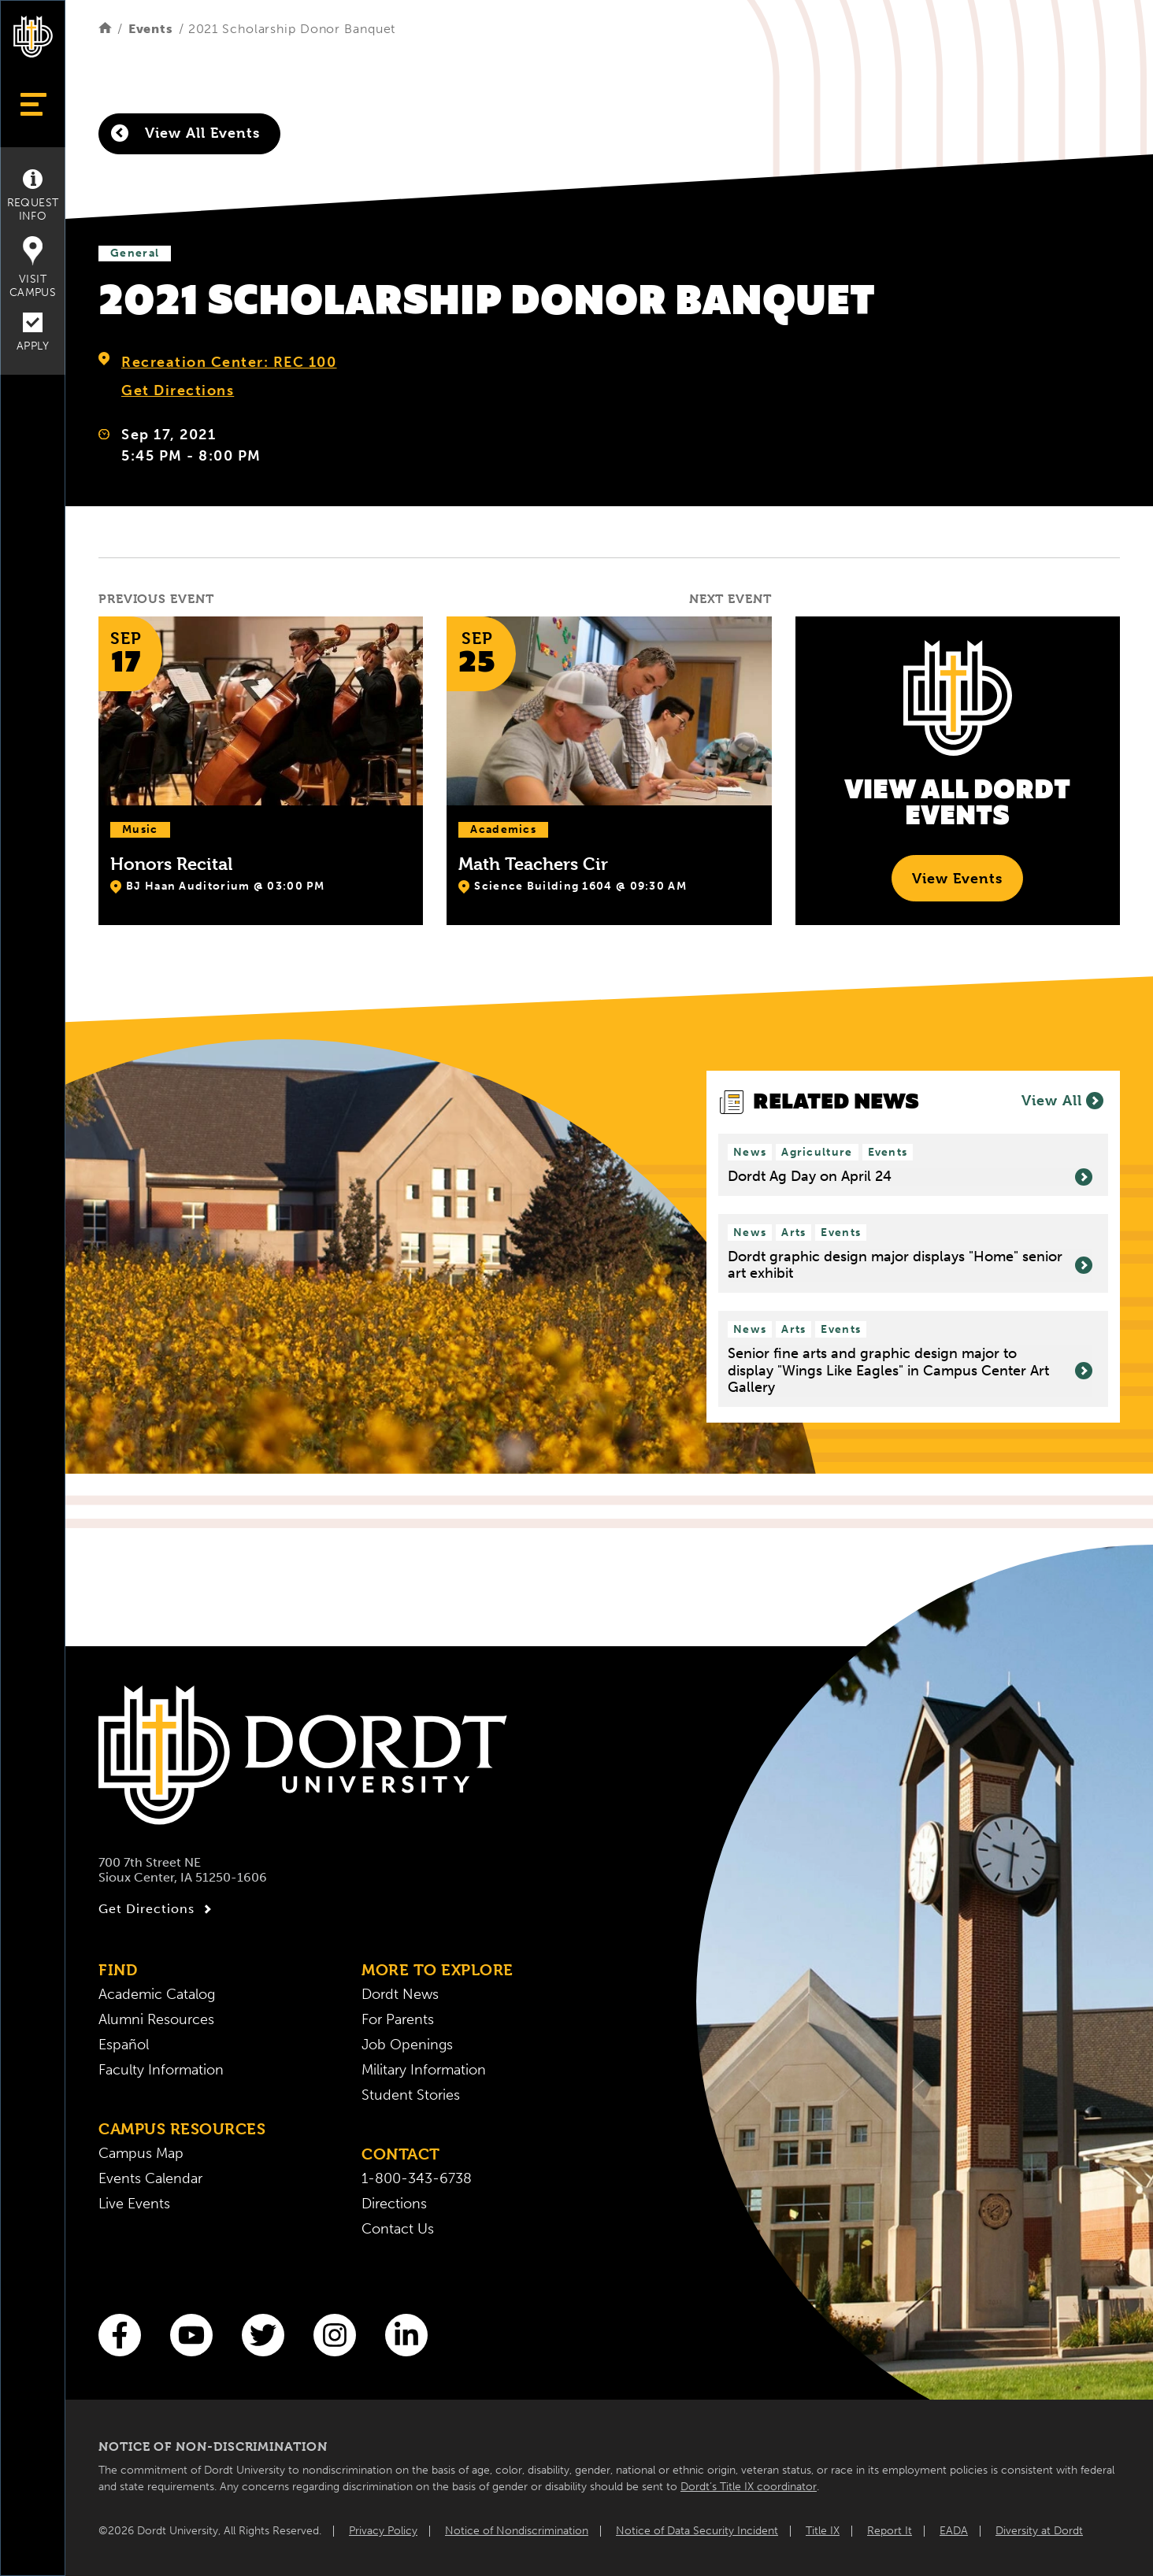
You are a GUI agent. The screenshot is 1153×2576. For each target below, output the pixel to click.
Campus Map (141, 2153)
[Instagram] (334, 2335)
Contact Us (397, 2228)
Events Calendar (150, 2178)
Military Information (423, 2069)
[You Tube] (191, 2335)
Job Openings (407, 2044)
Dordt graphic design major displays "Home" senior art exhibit (910, 1265)
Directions (394, 2203)
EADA (954, 2530)
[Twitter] (263, 2335)
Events (150, 28)
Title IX (823, 2530)
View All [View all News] (1062, 1100)
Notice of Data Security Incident (697, 2530)
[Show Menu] (32, 104)
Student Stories (410, 2095)
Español (123, 2044)
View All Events (185, 133)
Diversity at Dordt (1039, 2530)
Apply (33, 333)
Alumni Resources (156, 2019)
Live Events (134, 2203)
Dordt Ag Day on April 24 (910, 1177)
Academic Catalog (156, 1994)
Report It (889, 2530)
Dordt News (400, 1994)
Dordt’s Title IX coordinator (748, 2486)
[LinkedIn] (406, 2335)
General (134, 253)
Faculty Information (161, 2069)
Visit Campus (32, 267)
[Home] (105, 28)
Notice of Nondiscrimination (516, 2530)
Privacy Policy (383, 2530)
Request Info (33, 196)
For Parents (397, 2019)
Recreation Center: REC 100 (229, 362)
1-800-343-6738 (416, 2178)
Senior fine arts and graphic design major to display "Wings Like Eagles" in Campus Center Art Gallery (910, 1370)
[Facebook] (119, 2335)
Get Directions (177, 390)
